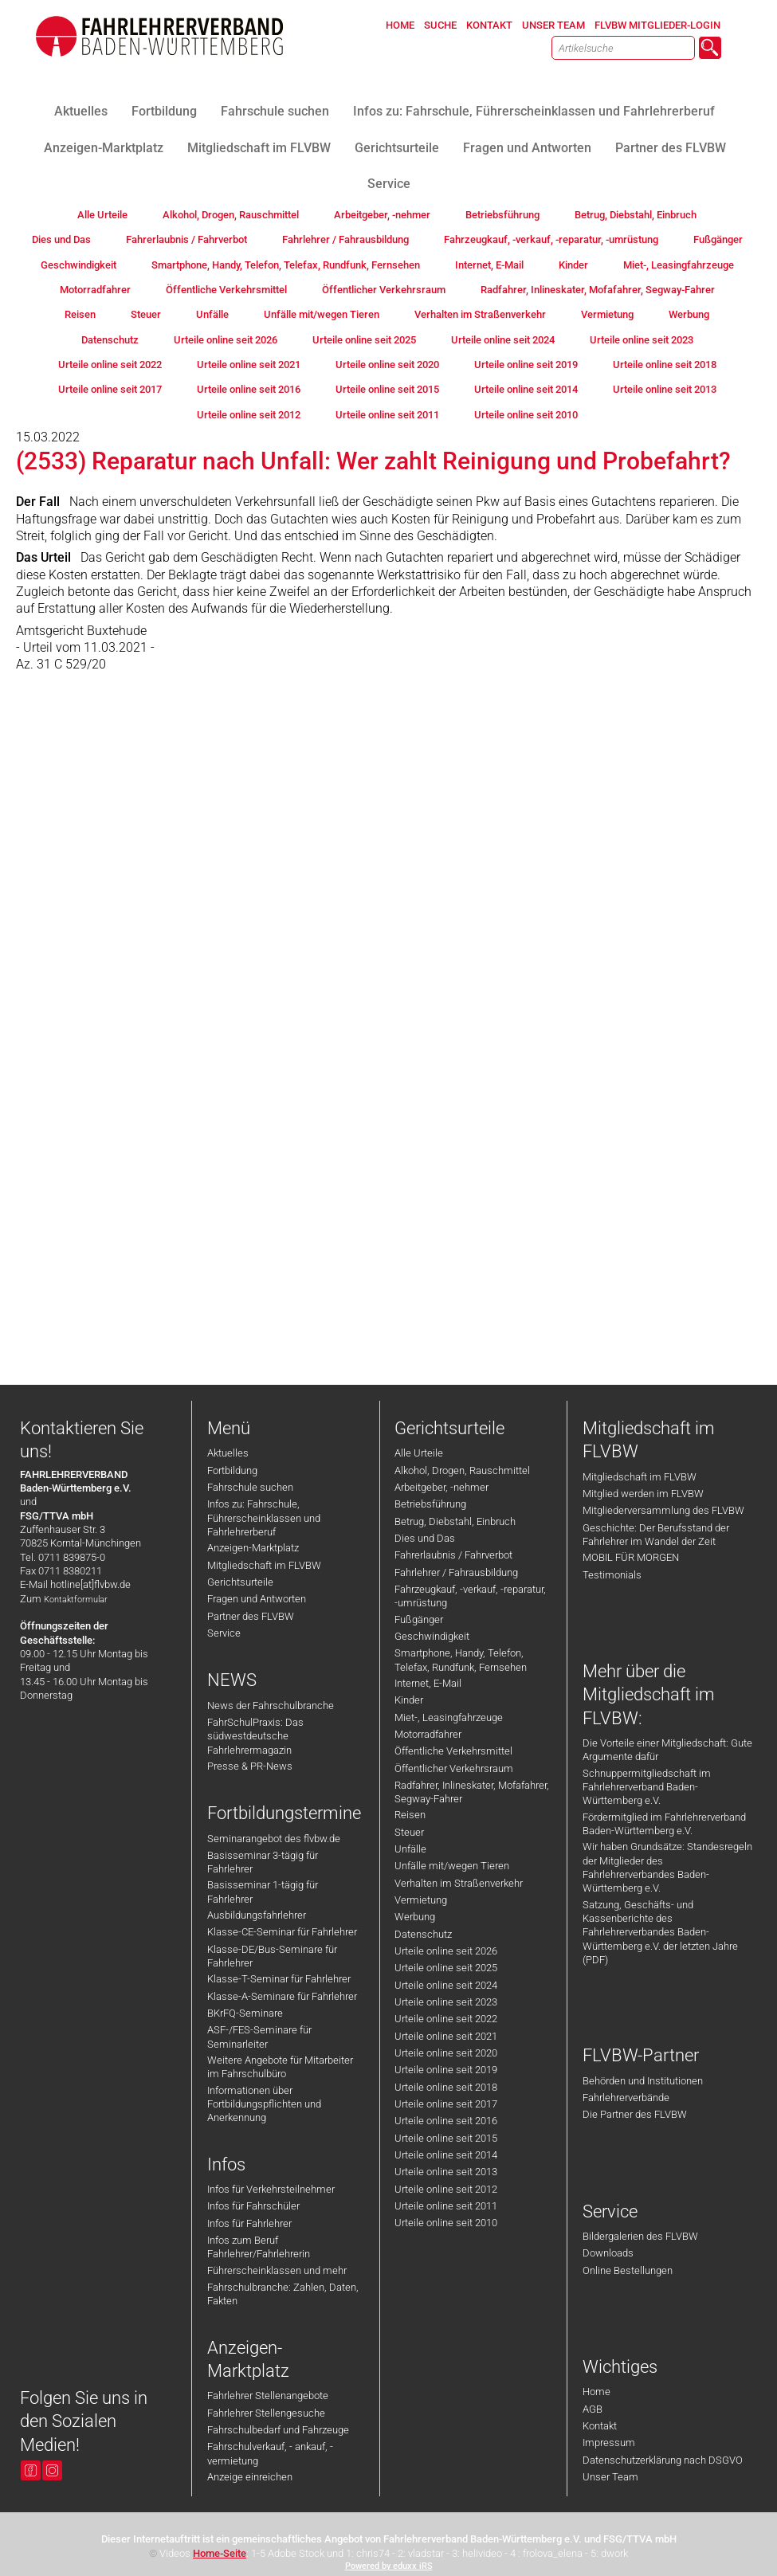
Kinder (408, 1700)
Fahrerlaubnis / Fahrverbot (453, 1555)
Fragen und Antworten (256, 1599)
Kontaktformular (76, 1599)
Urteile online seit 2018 (445, 2087)
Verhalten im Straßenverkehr (458, 1883)
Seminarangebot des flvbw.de (273, 1839)
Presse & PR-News (249, 1766)
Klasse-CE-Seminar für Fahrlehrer (282, 1932)
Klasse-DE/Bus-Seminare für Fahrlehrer (272, 1956)
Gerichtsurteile (240, 1582)
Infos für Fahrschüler (253, 2206)
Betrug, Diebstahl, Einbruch (455, 1521)
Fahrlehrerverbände (626, 2098)
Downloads (608, 2253)
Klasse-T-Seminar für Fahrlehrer (279, 1979)
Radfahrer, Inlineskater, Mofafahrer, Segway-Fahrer (471, 1792)
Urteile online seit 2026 (445, 1951)
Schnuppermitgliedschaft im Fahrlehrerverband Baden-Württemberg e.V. (647, 1787)
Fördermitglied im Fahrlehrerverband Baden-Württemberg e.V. (664, 1824)
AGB (592, 2409)
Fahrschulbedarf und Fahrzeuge (278, 2430)
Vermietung (420, 1900)
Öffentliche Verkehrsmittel (453, 1751)
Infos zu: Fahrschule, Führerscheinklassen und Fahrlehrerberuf (263, 1518)
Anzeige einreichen (249, 2477)
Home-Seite (219, 2553)
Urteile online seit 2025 (445, 1968)
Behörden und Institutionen (643, 2081)
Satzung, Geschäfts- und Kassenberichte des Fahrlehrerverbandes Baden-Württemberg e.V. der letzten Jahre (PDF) (660, 1932)
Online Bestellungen (628, 2270)
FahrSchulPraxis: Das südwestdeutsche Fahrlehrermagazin (255, 1736)
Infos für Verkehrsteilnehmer (271, 2189)
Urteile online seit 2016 (445, 2121)
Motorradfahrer (427, 1734)
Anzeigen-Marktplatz (253, 1548)
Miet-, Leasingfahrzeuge (448, 1717)
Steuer (409, 1832)
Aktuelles (228, 1453)
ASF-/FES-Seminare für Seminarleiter (259, 2036)
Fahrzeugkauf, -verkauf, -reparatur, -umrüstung (470, 1596)
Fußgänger (418, 1619)
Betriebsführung (430, 1504)
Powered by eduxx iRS (389, 2566)
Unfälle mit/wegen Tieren (451, 1866)
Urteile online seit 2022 (445, 2019)
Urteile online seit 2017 (445, 2104)
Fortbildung (232, 1470)
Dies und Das (424, 1538)
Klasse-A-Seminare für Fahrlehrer (282, 1996)
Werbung (414, 1917)
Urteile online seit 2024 (445, 1985)
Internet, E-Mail (427, 1683)
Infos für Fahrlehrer (249, 2223)
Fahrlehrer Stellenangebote (267, 2396)
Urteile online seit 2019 (445, 2070)
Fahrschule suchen (250, 1487)
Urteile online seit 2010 (445, 2223)
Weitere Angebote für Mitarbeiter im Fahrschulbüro (280, 2067)
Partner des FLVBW (250, 1616)
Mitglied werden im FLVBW (643, 1494)
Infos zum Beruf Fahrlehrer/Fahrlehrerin (258, 2247)
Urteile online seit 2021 (445, 2036)
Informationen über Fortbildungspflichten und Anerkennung (264, 2104)
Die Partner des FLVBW (635, 2114)
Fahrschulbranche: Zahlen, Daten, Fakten (283, 2294)
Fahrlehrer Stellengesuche (266, 2413)
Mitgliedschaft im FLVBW (264, 1565)
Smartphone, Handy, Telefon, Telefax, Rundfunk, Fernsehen (460, 1659)
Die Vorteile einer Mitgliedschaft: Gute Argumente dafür (667, 1749)
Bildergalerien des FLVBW (640, 2236)
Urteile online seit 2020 (445, 2053)
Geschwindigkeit (431, 1636)
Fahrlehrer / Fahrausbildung (456, 1572)
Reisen (410, 1815)
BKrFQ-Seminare (245, 2013)
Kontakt (600, 2426)
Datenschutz (423, 1934)
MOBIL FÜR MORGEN (631, 1557)
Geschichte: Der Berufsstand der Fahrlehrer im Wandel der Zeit (656, 1534)
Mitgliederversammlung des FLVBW (663, 1510)
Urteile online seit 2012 (445, 2189)
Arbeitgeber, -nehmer (441, 1487)
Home (596, 2392)
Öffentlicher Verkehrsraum (453, 1768)
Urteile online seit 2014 (445, 2155)
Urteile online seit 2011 (445, 2206)
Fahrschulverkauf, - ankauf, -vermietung (270, 2453)
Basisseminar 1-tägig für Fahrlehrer (262, 1891)
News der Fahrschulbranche (270, 1705)
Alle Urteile (418, 1453)
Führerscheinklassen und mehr (277, 2270)
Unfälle (410, 1849)
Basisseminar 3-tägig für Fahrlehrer (262, 1862)
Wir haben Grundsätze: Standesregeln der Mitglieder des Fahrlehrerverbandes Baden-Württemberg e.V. (667, 1867)
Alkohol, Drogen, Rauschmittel (462, 1470)
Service (224, 1633)
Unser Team (610, 2477)
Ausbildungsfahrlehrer (256, 1915)
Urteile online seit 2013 (445, 2172)
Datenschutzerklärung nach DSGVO (663, 2460)
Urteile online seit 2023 (445, 2002)
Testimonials (612, 1575)
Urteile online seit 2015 (445, 2138)
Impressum (609, 2443)
